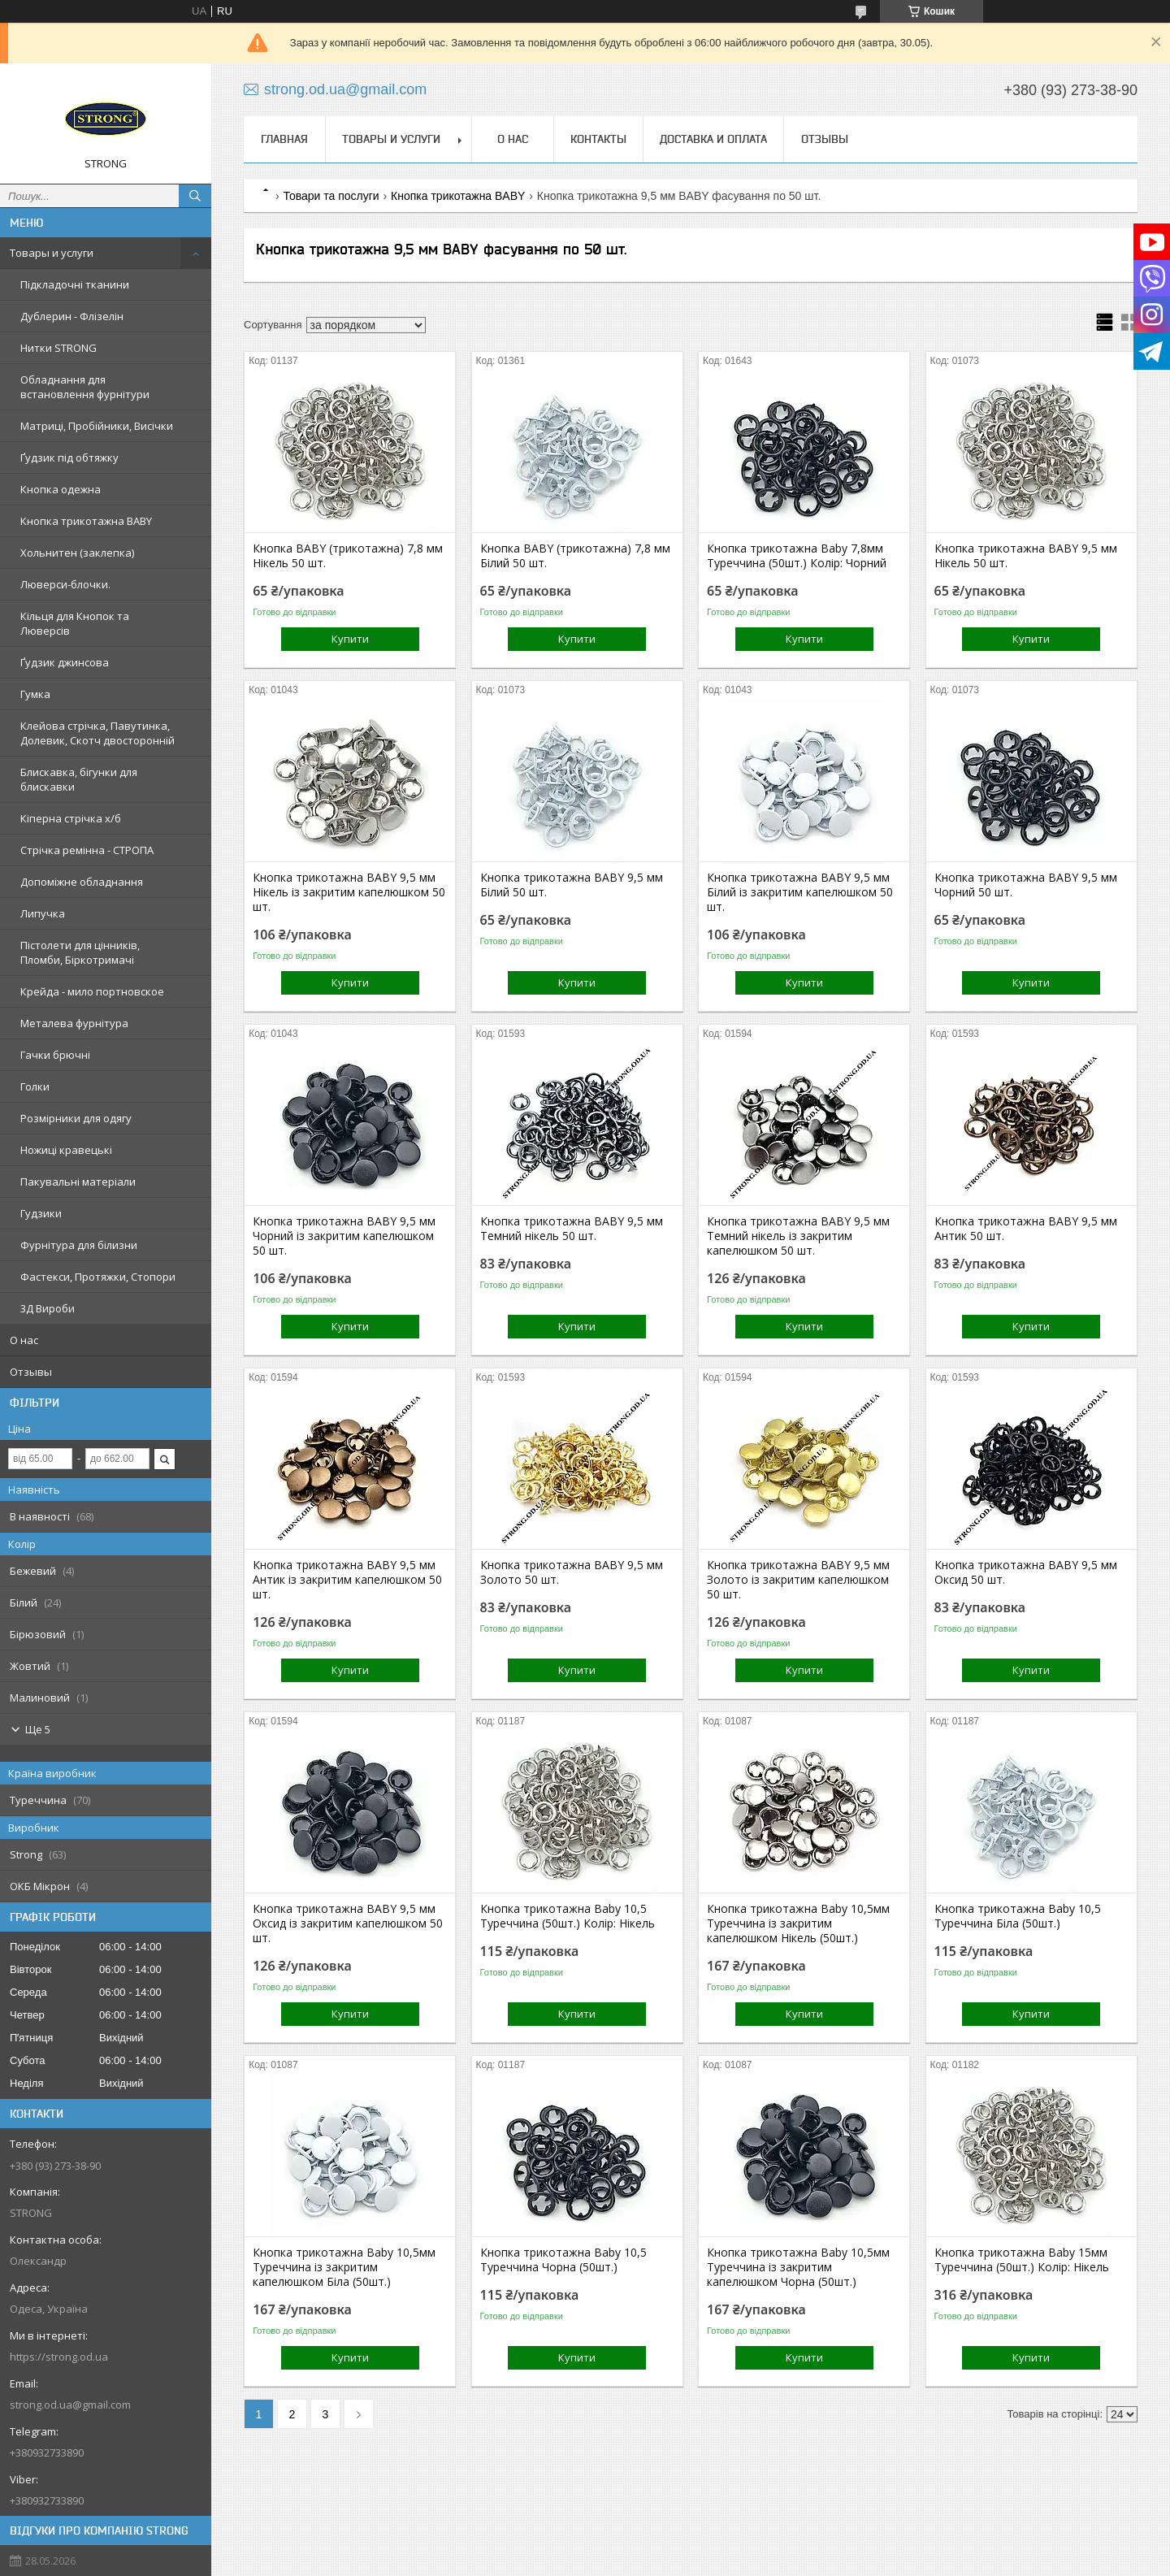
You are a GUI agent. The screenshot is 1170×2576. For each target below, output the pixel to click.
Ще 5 (37, 1729)
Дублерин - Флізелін (72, 316)
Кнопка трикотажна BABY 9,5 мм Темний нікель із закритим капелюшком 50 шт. (798, 1236)
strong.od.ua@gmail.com (70, 2404)
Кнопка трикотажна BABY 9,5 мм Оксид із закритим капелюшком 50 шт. (348, 1923)
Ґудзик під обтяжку (69, 457)
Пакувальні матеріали (78, 1181)
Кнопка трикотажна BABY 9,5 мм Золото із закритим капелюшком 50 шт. (798, 1580)
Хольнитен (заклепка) (77, 552)
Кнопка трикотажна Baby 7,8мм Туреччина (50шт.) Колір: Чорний (796, 555)
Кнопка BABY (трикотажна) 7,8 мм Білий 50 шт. (575, 555)
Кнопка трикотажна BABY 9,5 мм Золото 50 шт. (571, 1572)
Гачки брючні (55, 1054)
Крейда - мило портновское (92, 991)
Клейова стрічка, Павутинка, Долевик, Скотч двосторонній (97, 733)
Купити (350, 638)
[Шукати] (195, 196)
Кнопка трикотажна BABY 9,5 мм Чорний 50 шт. (1025, 885)
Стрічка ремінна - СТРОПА (87, 850)
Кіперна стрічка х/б (70, 818)
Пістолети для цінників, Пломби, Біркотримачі (80, 952)
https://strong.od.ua (59, 2356)
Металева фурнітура (74, 1023)
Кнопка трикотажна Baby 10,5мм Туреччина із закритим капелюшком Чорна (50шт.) (798, 2267)
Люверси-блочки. (65, 584)
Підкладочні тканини (74, 284)
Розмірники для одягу (76, 1118)
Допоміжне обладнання (81, 881)
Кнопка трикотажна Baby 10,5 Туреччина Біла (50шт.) (1017, 1916)
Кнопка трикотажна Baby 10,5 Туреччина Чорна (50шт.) (563, 2260)
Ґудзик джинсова (64, 662)
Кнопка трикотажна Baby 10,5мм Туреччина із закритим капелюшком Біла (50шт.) (344, 2267)
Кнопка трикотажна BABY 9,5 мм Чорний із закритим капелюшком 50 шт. (344, 1236)
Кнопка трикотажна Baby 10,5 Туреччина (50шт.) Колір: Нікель (567, 1916)
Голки (35, 1086)
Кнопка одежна (60, 489)
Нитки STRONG (58, 347)
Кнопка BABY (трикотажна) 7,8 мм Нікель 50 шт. (348, 555)
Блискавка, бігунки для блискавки (78, 779)
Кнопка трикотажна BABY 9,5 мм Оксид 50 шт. (1025, 1572)
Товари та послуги (331, 195)
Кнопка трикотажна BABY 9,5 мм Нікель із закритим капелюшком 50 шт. (349, 892)
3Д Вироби (47, 1308)
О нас (24, 1340)
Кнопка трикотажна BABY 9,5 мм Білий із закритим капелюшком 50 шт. (800, 892)
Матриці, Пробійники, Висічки (96, 425)
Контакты (598, 138)
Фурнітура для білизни (78, 1245)
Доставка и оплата (713, 138)
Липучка (42, 913)
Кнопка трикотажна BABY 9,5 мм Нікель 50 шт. (1025, 555)
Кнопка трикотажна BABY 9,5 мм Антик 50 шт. (1025, 1228)
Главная (284, 138)
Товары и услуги (51, 252)
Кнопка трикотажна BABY (86, 521)
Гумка (35, 694)
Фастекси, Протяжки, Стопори (98, 1276)
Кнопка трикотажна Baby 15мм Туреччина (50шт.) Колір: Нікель (1021, 2260)
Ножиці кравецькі (66, 1150)
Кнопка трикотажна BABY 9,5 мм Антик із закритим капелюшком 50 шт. (347, 1580)
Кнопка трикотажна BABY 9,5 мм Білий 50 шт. (571, 885)
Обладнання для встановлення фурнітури (85, 386)
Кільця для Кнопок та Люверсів (74, 623)
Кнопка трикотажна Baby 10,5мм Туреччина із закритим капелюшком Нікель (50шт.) (798, 1923)
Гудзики (41, 1213)
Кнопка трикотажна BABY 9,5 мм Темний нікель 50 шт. (571, 1228)
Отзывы (31, 1371)
